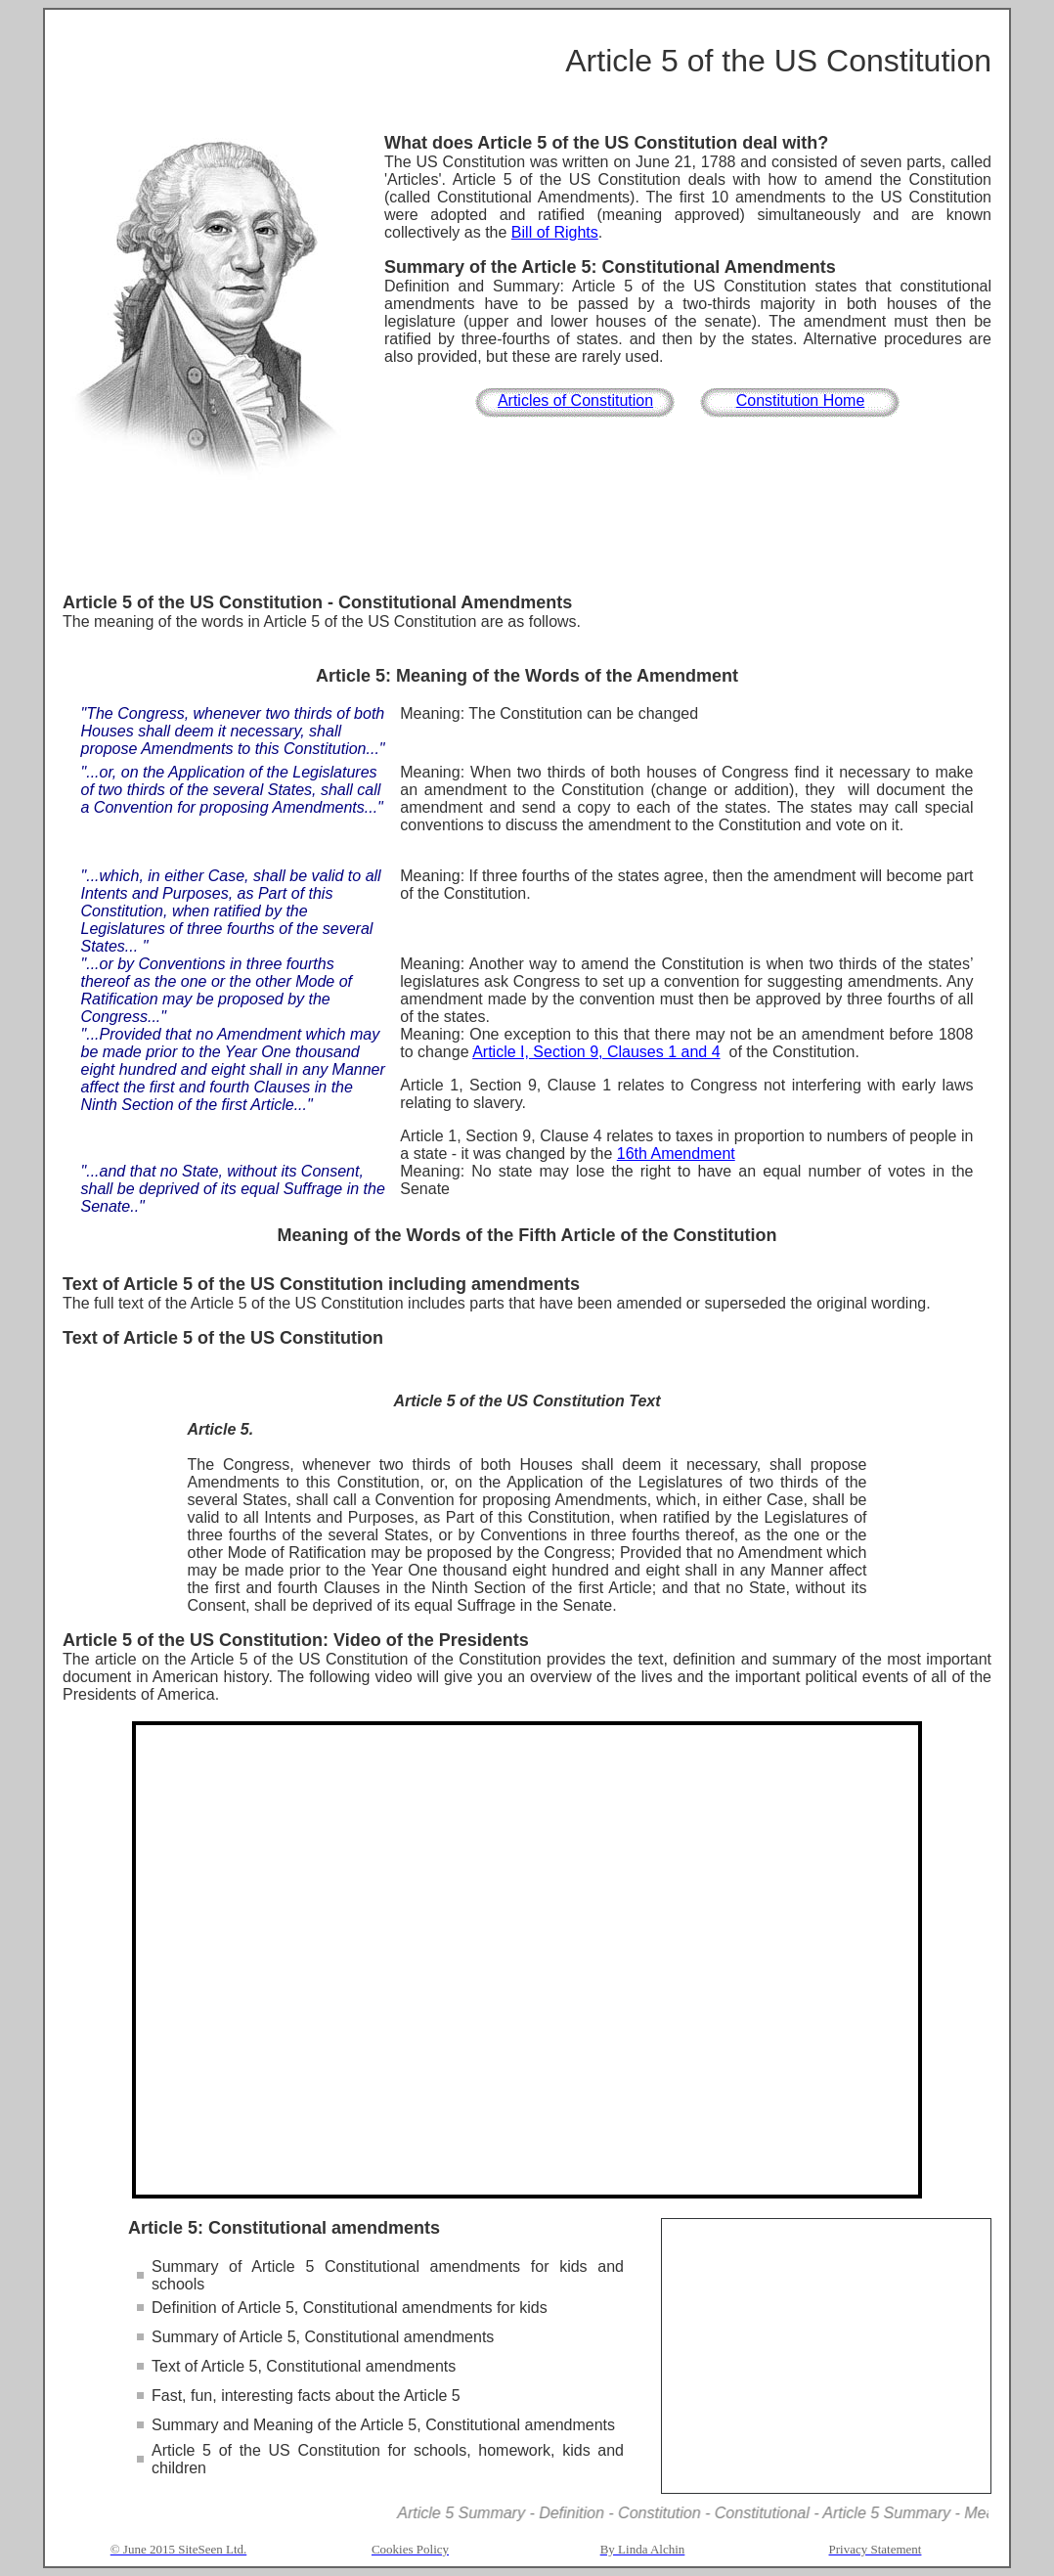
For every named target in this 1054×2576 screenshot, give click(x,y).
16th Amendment (676, 1153)
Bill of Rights (554, 232)
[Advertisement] (527, 539)
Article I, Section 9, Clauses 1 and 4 (596, 1052)
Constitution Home (800, 400)
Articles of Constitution (575, 400)
